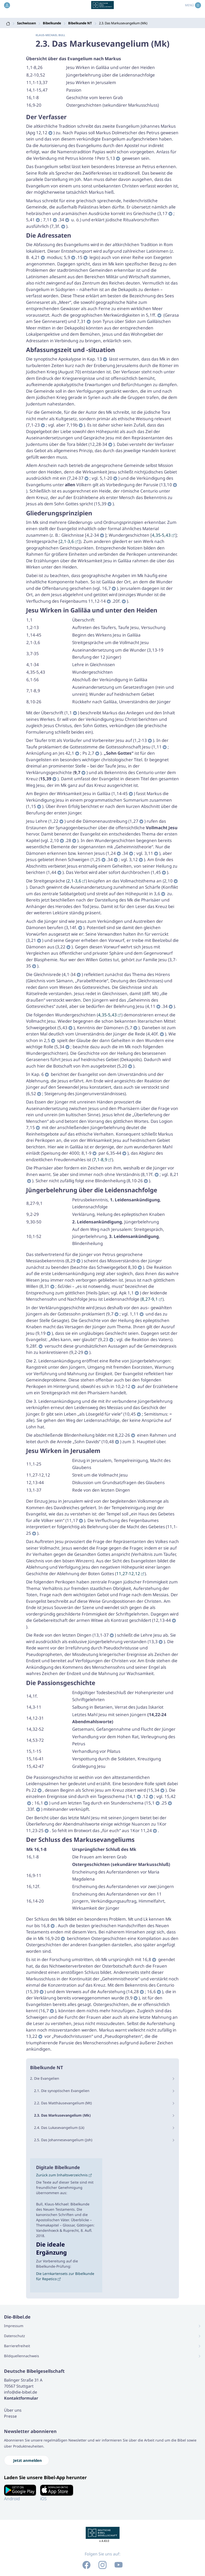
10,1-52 (33, 1236)
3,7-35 (32, 653)
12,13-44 (35, 1482)
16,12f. (33, 1886)
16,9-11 (33, 1875)
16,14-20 (35, 1901)
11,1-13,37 (37, 82)
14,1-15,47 (37, 90)
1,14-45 (33, 635)
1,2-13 (32, 627)
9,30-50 (33, 1222)
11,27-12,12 (38, 1475)
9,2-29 (32, 1214)
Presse (10, 2416)
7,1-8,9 (33, 690)
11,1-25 (33, 1464)
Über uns (13, 2410)
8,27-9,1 (34, 1203)
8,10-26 (33, 702)
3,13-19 (155, 650)
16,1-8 (32, 97)
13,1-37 (33, 1490)
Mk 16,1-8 (36, 1849)
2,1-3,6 (33, 642)
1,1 (29, 620)
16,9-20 (33, 105)
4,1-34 (32, 664)
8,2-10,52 (35, 75)
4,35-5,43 (35, 672)
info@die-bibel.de (20, 2392)
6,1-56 (32, 679)
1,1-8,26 (34, 67)
